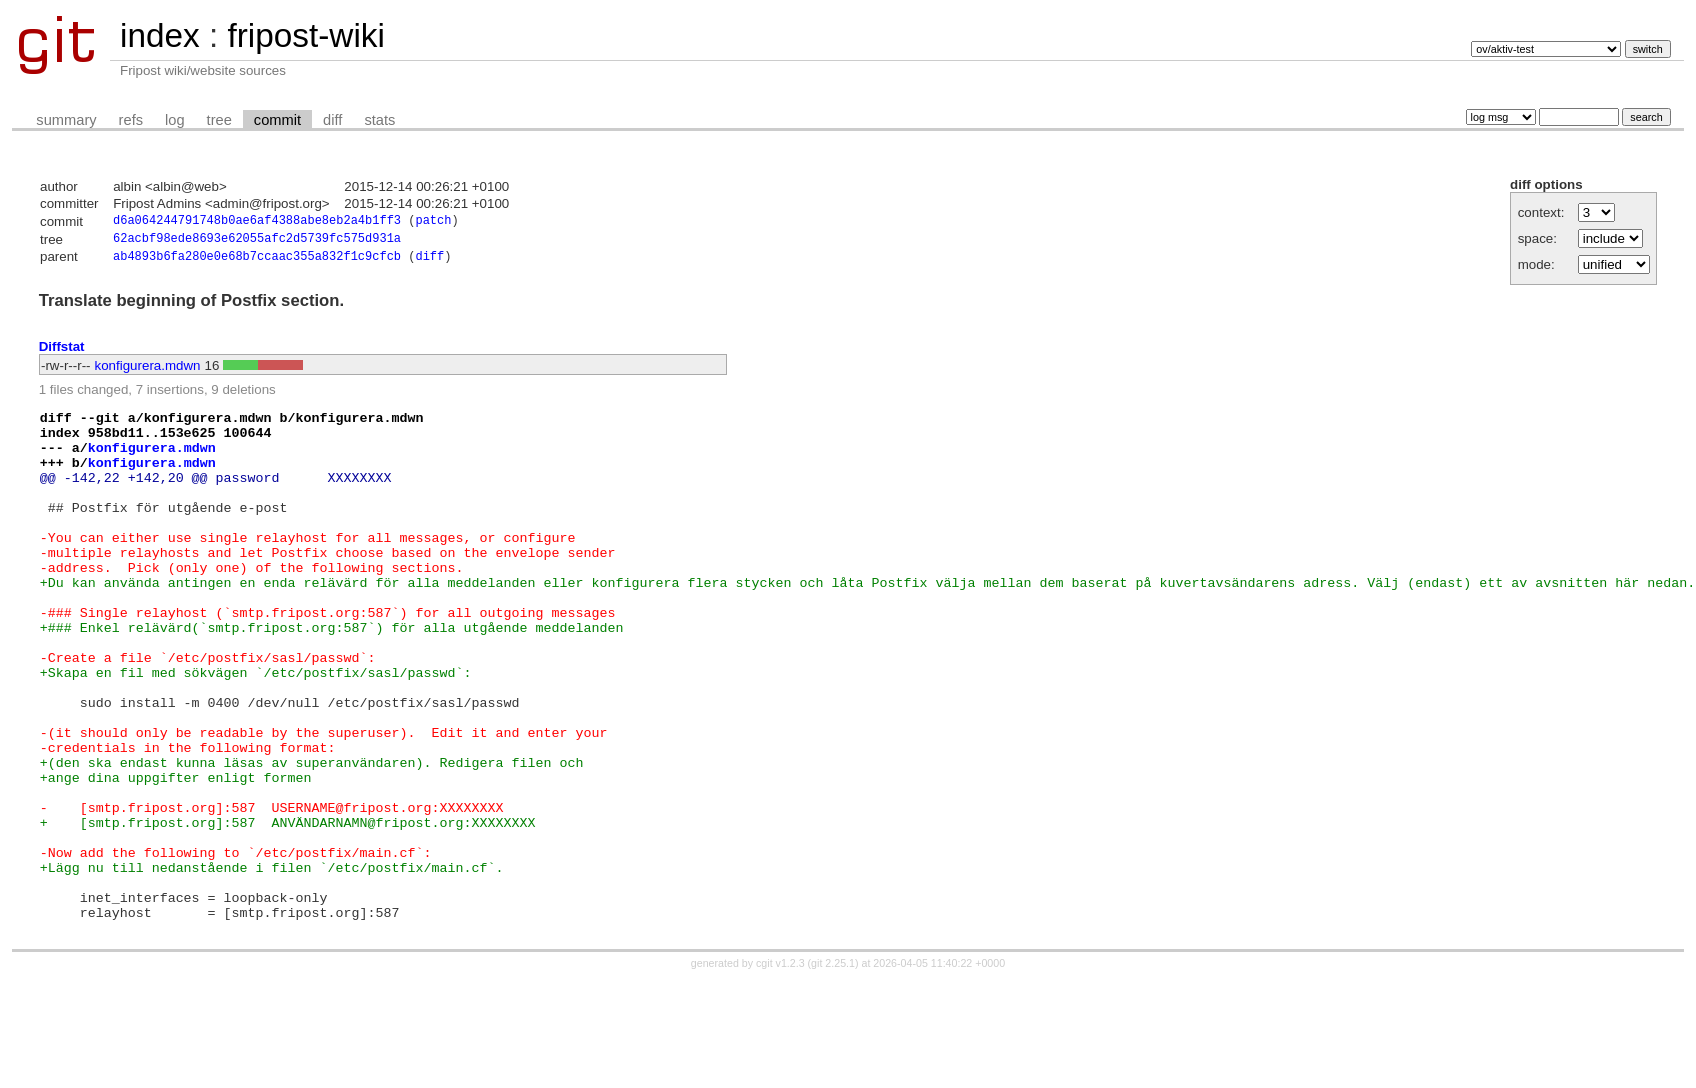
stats (379, 120)
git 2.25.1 (833, 1070)
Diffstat (62, 351)
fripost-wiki (305, 35)
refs (131, 120)
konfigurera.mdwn (148, 370)
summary (66, 120)
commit (277, 120)
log (175, 120)
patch (433, 222)
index (160, 35)
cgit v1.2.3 (780, 1070)
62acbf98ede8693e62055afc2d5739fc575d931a (257, 241)
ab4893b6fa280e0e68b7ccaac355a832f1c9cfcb (257, 261)
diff (332, 120)
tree (219, 120)
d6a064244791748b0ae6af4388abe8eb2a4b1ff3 (257, 222)
